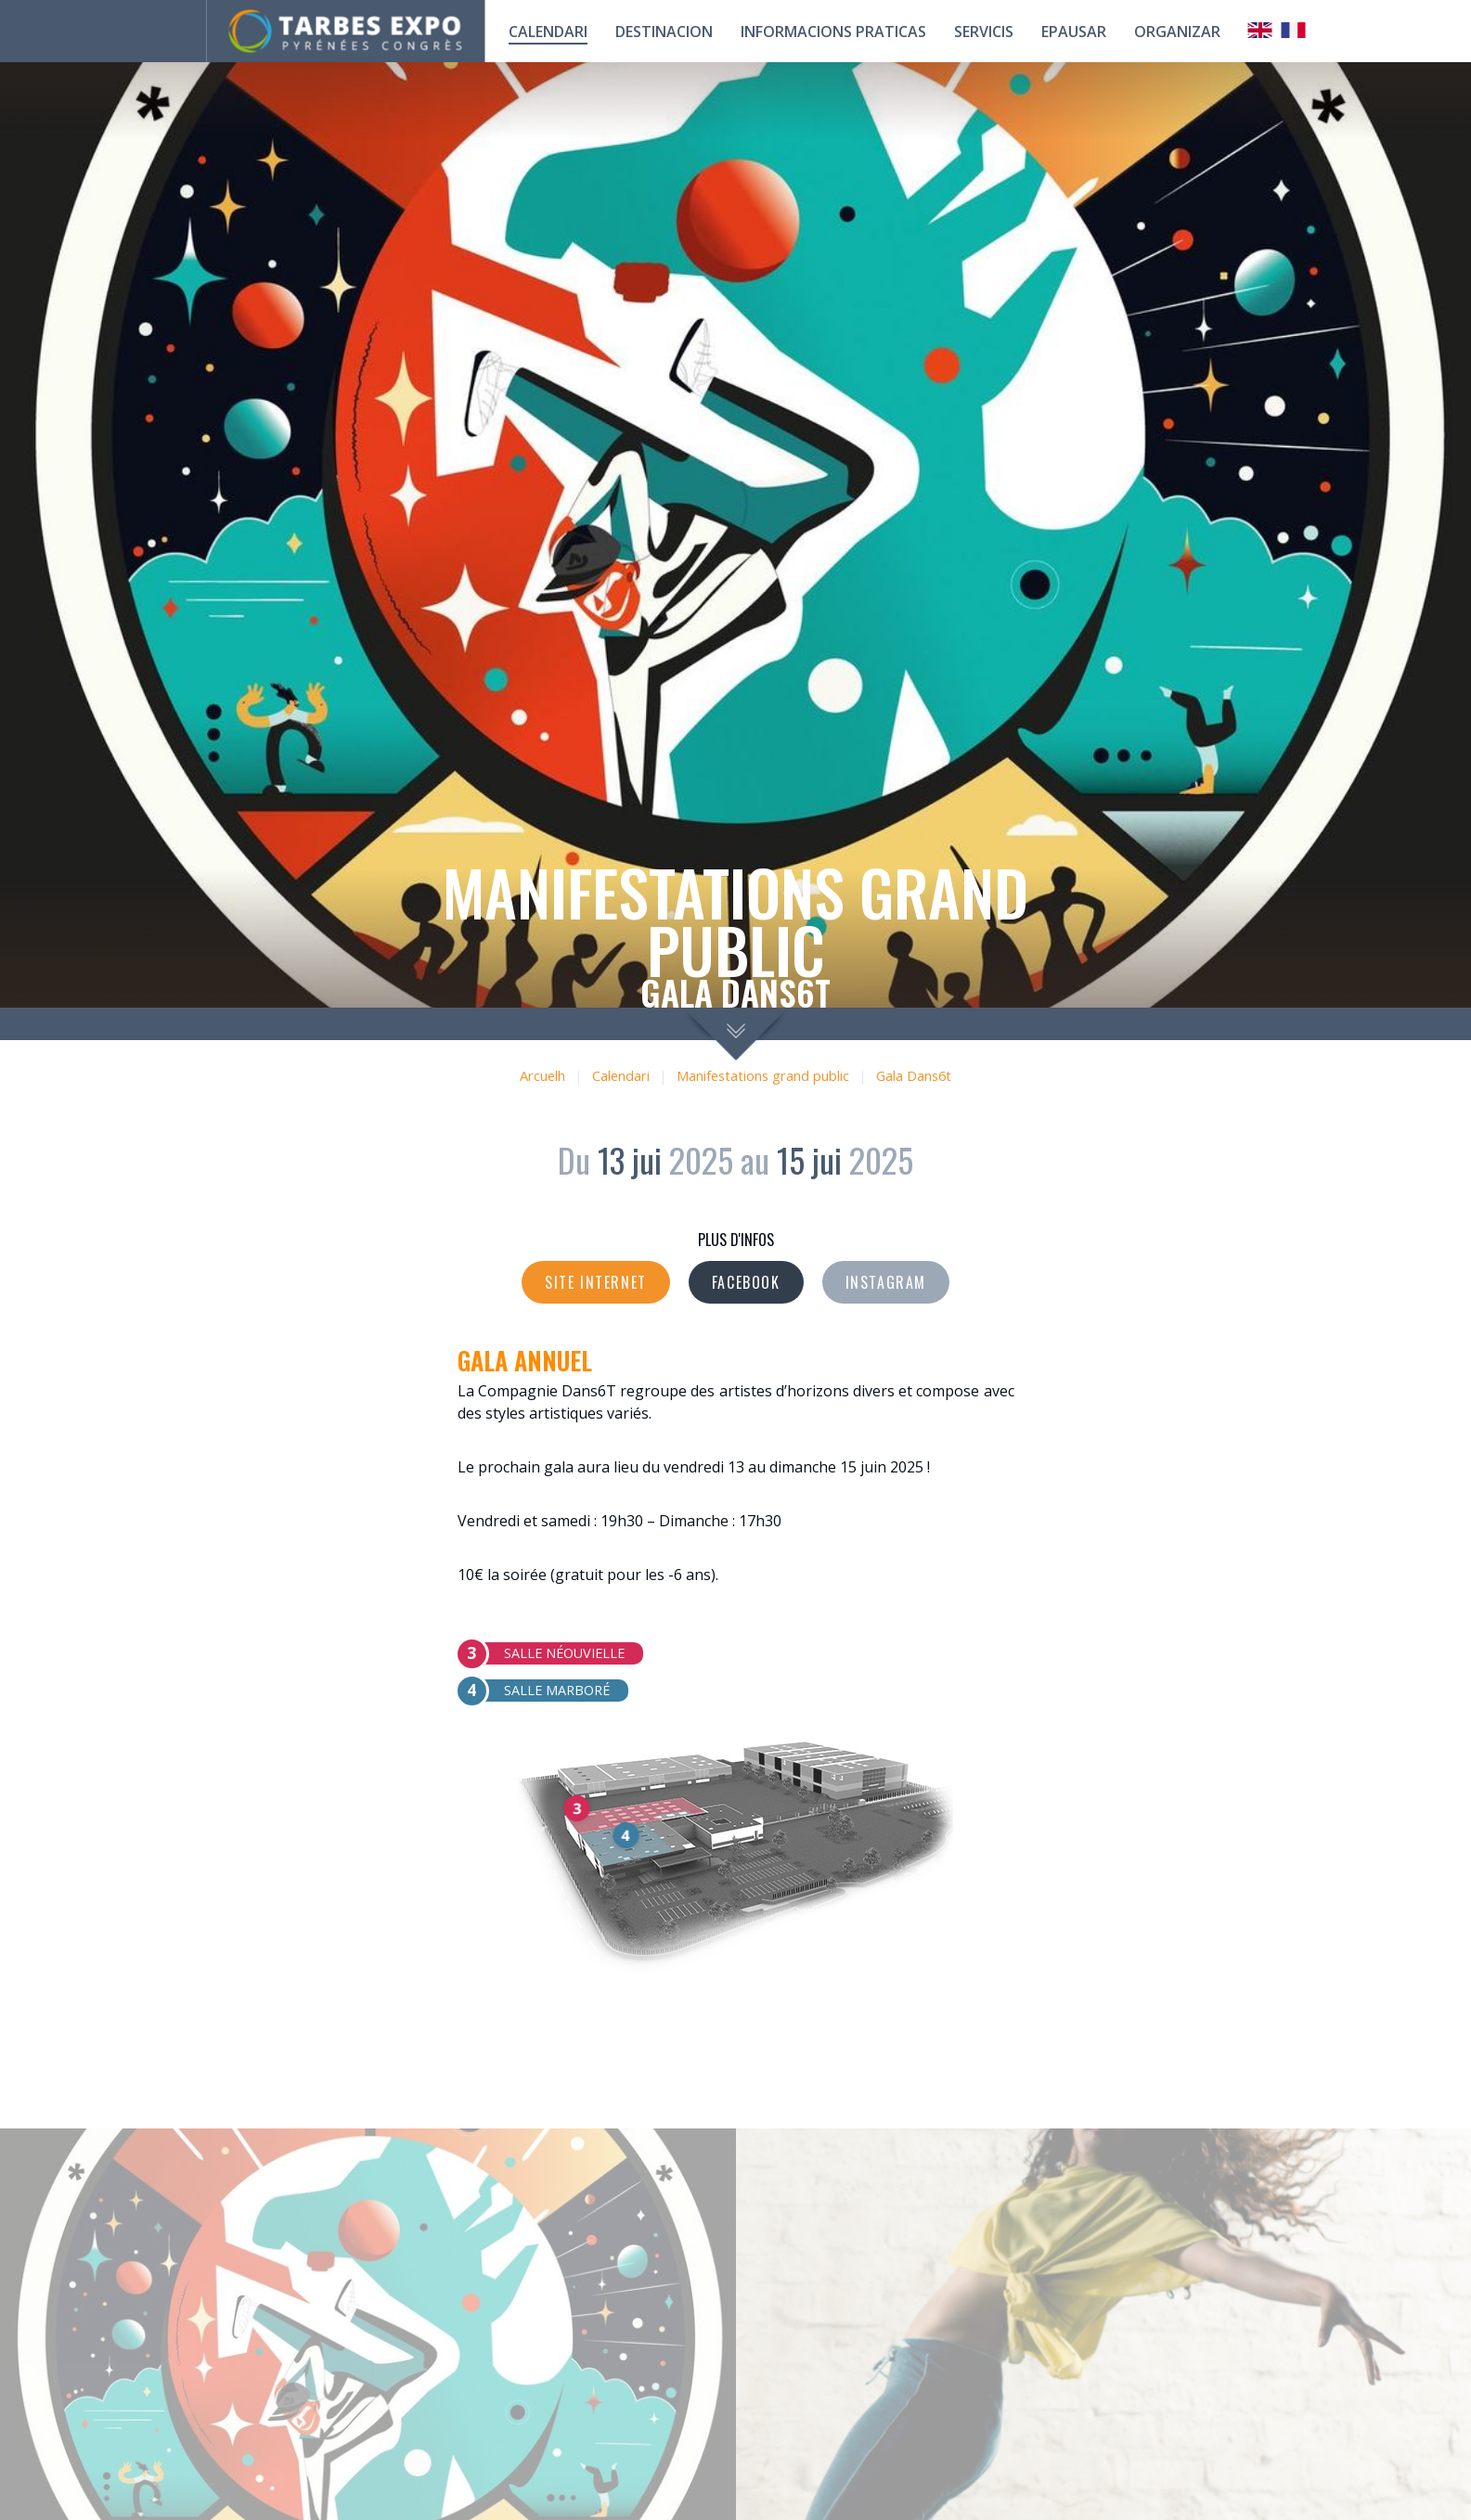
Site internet (596, 1282)
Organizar (1177, 31)
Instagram (885, 1282)
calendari (548, 31)
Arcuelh (542, 1076)
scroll (735, 1034)
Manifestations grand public (763, 1076)
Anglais (1260, 30)
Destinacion (664, 31)
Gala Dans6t (913, 1076)
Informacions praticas (833, 31)
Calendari (621, 1076)
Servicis (983, 31)
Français (1294, 30)
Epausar (1073, 31)
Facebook (746, 1282)
